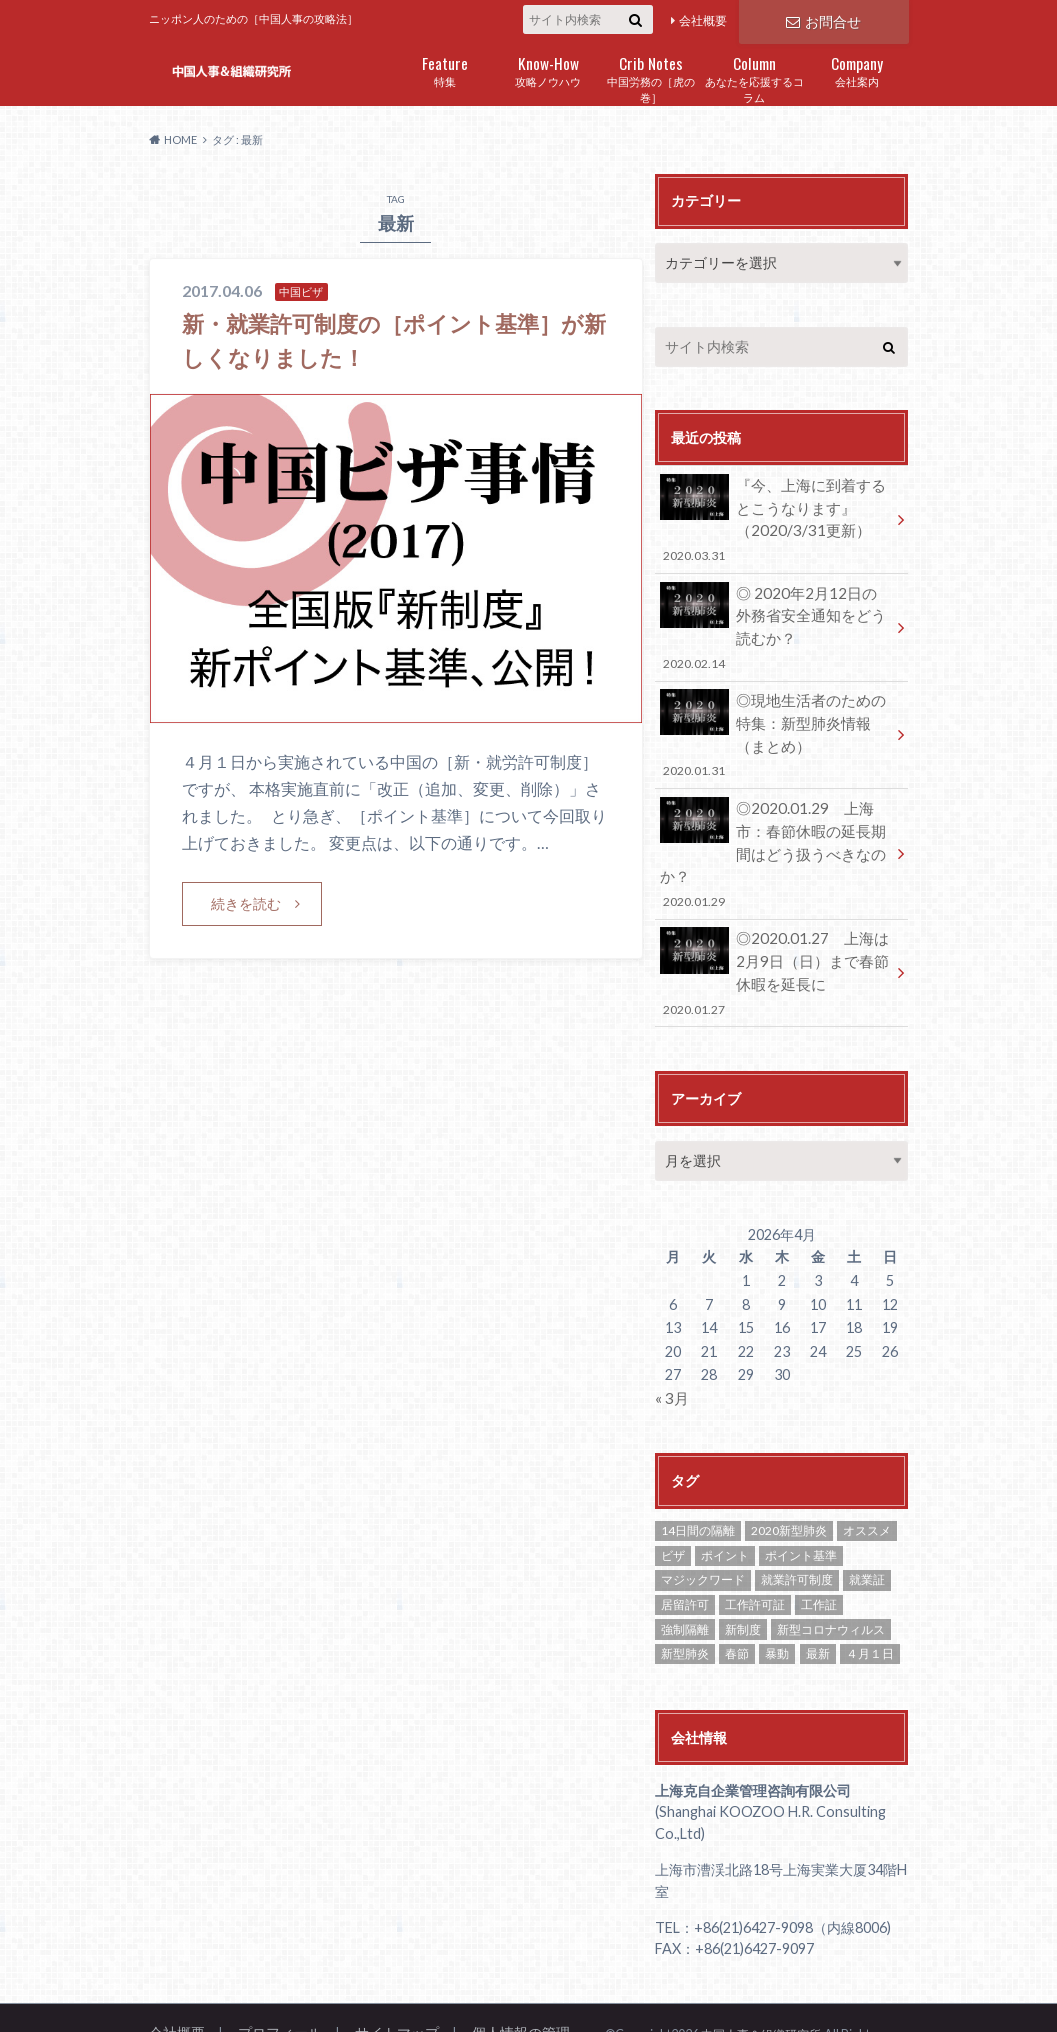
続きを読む (246, 903)
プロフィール (273, 1981)
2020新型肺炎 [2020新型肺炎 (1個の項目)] (789, 1478)
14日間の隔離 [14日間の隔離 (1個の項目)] (698, 1478)
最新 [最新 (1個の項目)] (818, 1601)
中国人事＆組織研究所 (766, 1982)
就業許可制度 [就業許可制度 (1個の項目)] (797, 1527)
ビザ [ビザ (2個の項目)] (673, 1503)
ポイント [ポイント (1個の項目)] (725, 1503)
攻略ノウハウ (548, 69)
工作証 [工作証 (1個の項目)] (819, 1552)
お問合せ (823, 19)
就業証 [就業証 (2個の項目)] (867, 1527)
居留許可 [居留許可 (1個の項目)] (685, 1552)
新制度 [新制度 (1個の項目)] (743, 1577)
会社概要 (703, 20)
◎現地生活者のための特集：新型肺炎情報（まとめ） (775, 721)
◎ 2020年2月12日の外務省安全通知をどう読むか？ (775, 619)
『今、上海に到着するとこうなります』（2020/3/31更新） (775, 516)
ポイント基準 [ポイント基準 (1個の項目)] (801, 1503)
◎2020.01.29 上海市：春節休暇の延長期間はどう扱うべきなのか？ (775, 823)
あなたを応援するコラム (754, 78)
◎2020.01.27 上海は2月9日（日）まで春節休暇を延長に (775, 925)
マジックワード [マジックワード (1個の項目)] (703, 1527)
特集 (445, 69)
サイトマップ (384, 1981)
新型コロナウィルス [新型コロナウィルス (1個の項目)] (831, 1577)
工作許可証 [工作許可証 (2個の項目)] (755, 1552)
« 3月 (671, 1346)
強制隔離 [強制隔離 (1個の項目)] (685, 1577)
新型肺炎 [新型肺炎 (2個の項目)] (685, 1601)
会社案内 (857, 69)
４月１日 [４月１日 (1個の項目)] (870, 1601)
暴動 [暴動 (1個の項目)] (777, 1601)
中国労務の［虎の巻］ (651, 78)
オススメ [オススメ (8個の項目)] (867, 1478)
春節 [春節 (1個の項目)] (737, 1601)
